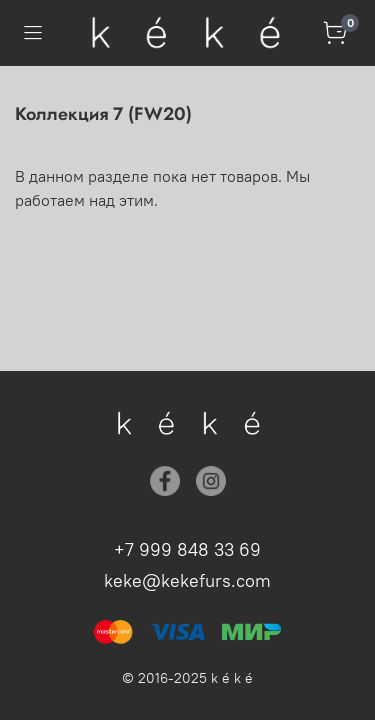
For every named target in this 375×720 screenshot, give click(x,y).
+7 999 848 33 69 (187, 549)
